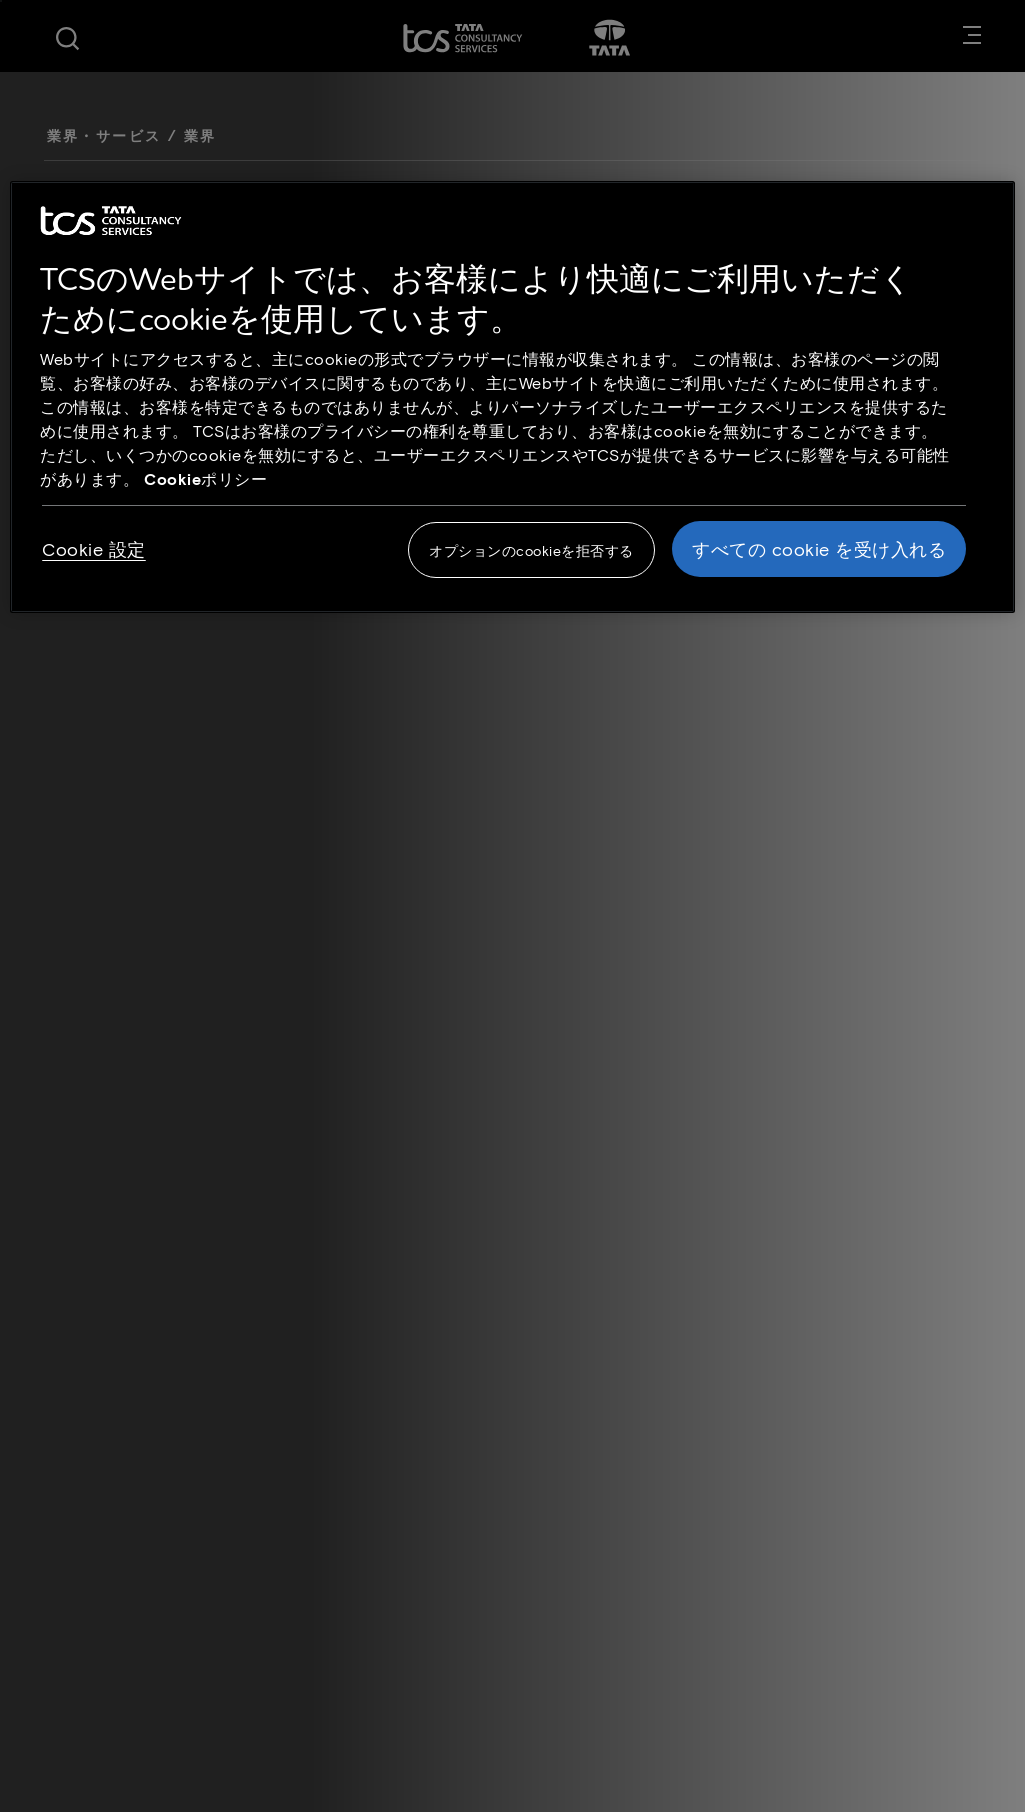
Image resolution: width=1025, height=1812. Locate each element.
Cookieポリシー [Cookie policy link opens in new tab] (205, 478)
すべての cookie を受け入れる (819, 549)
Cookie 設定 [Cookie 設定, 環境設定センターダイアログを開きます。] (94, 549)
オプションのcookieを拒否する (531, 550)
